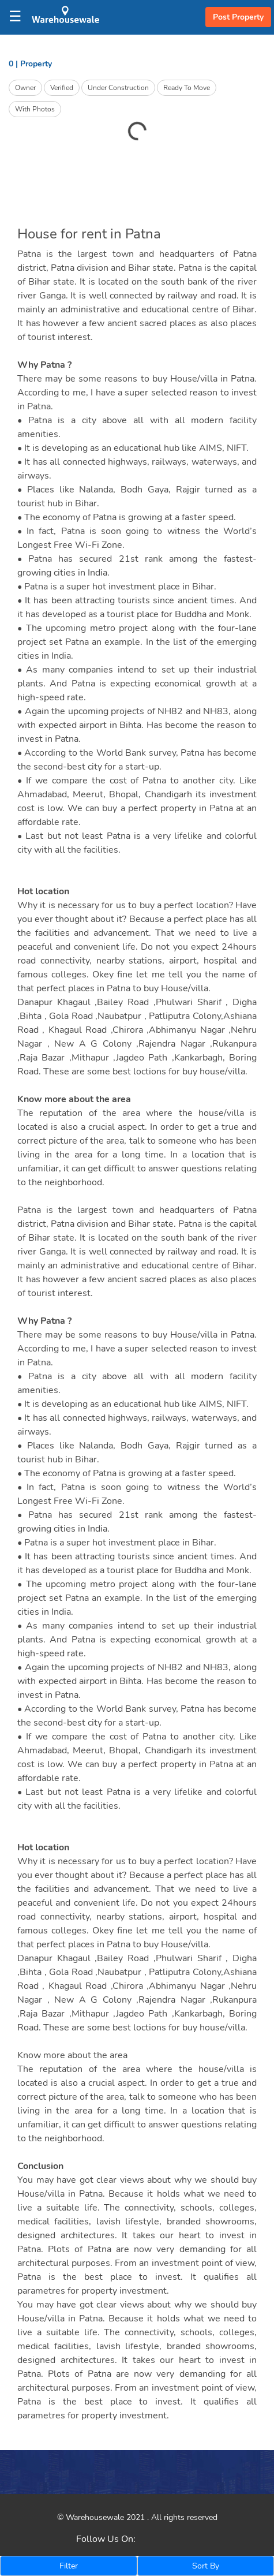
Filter (68, 2565)
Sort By (205, 2565)
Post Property (238, 17)
